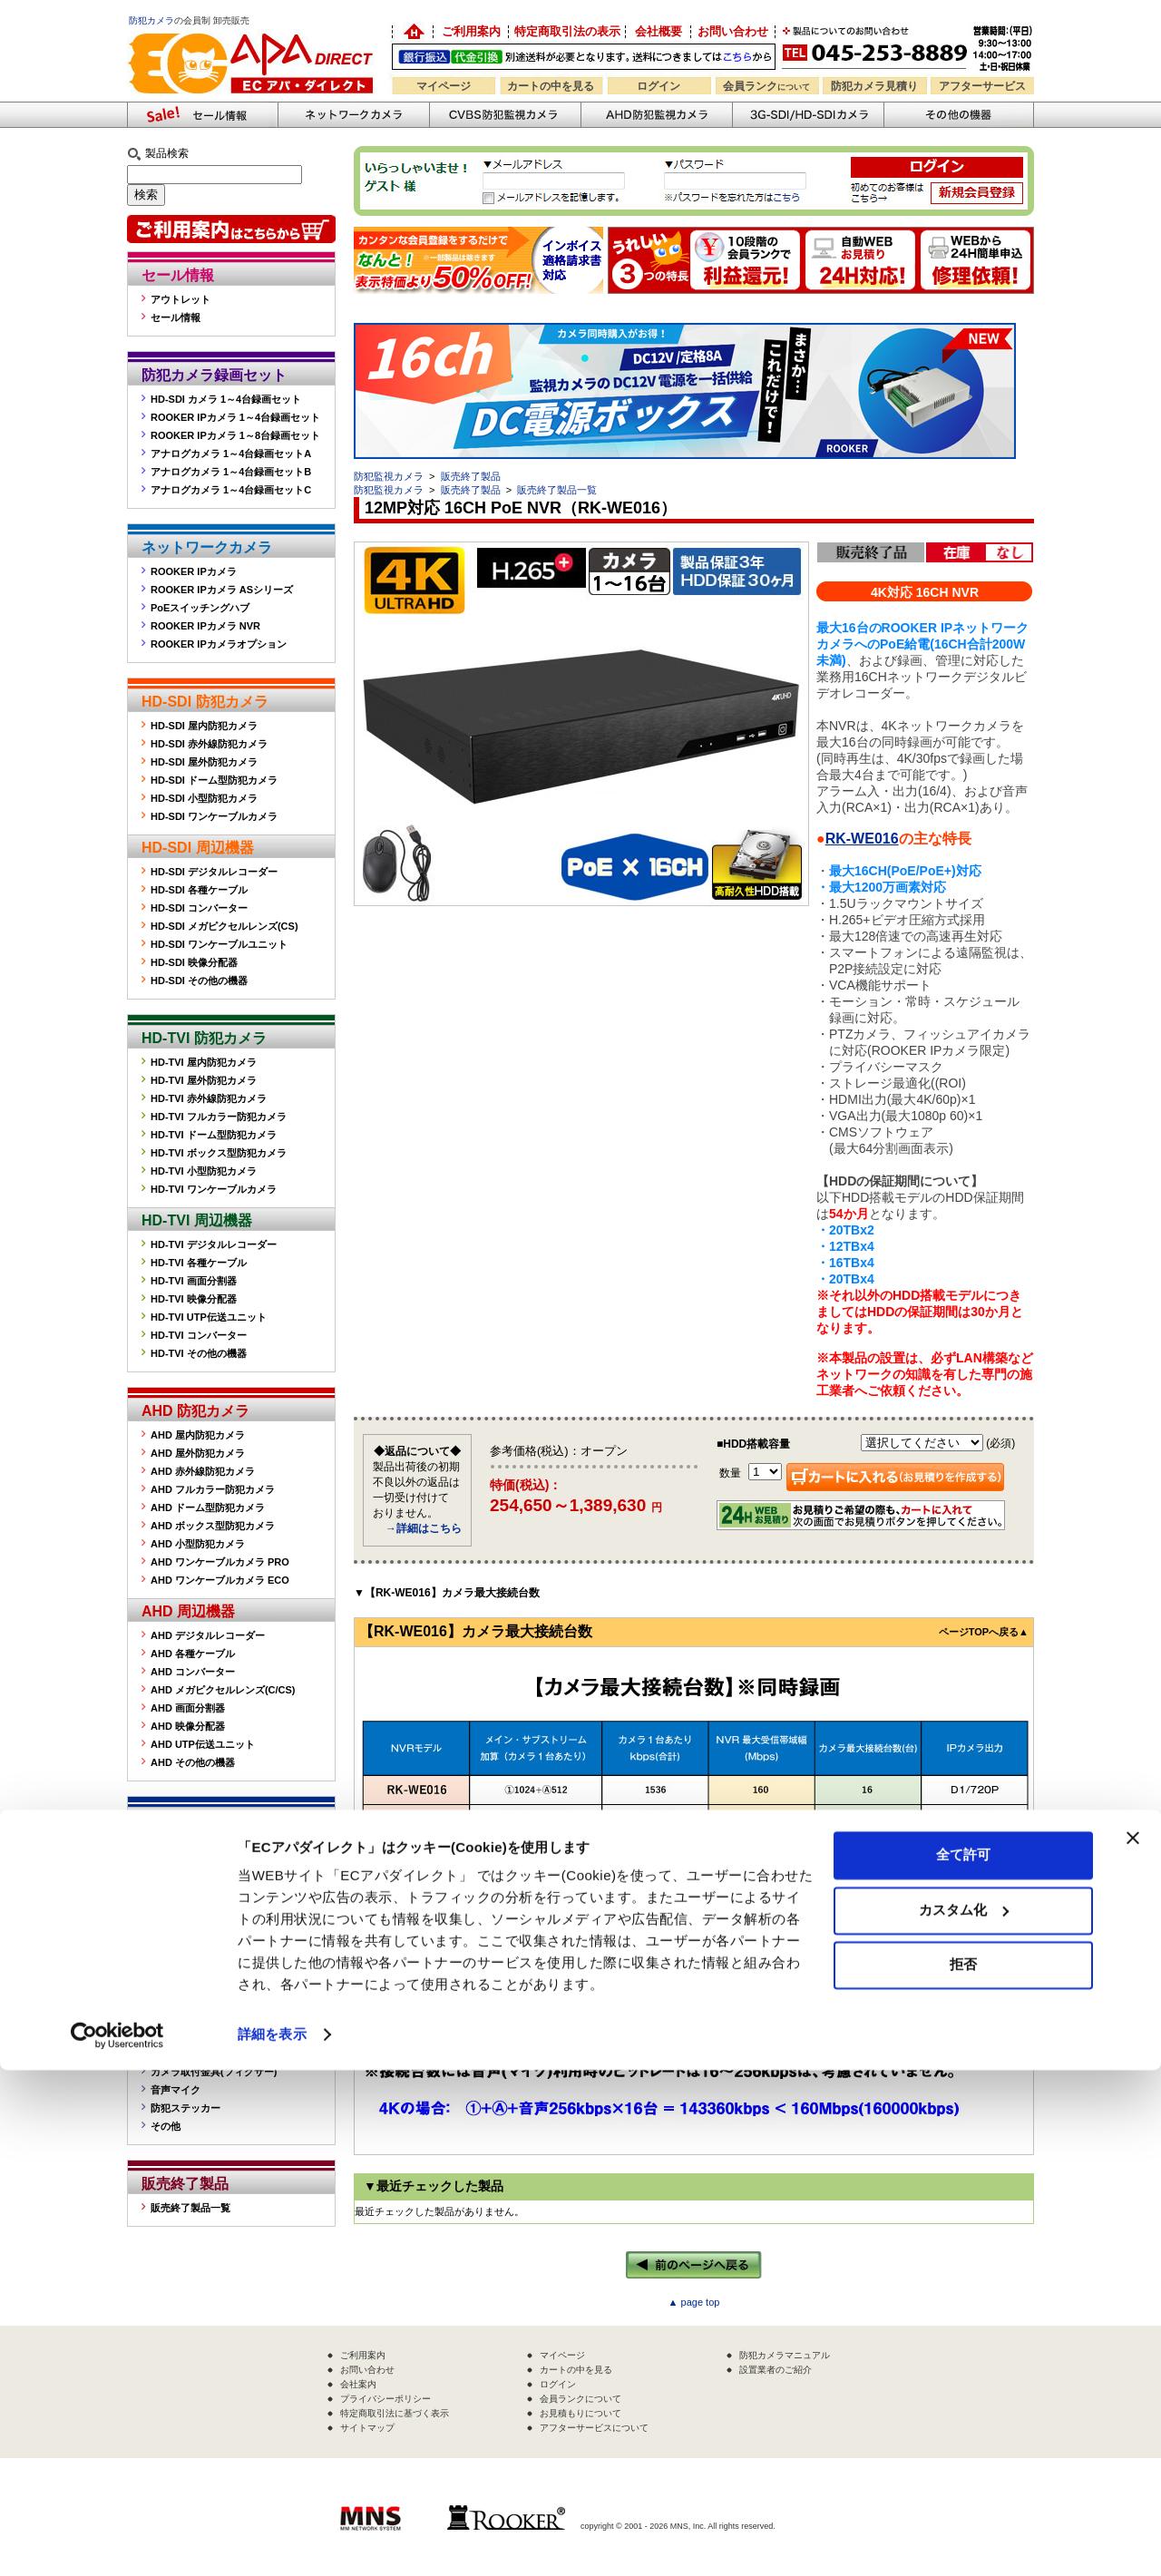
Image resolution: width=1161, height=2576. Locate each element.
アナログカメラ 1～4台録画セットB (231, 471)
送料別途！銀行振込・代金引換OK (584, 57)
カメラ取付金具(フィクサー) (214, 2071)
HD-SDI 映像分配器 (194, 962)
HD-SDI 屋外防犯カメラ (204, 761)
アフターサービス (982, 86)
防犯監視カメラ (389, 476)
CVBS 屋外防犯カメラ (201, 1844)
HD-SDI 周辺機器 (197, 847)
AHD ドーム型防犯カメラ (208, 1507)
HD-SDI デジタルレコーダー (214, 871)
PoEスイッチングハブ (200, 607)
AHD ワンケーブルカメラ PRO (220, 1561)
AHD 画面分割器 (188, 1708)
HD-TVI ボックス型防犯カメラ (219, 1152)
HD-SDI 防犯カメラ (204, 701)
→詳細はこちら (423, 1528)
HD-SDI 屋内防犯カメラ (204, 725)
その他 (165, 2126)
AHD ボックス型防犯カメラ (213, 1525)
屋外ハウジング (185, 2035)
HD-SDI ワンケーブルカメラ (214, 816)
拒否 (963, 2470)
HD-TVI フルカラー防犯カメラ (219, 1116)
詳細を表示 (272, 2540)
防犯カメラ (151, 20)
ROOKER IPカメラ (194, 571)
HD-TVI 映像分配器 (194, 1298)
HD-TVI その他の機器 (199, 1353)
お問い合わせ (733, 31)
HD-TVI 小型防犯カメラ (204, 1171)
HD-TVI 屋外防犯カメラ (204, 1080)
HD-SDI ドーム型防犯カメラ (214, 780)
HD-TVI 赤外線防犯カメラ (209, 1098)
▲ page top (694, 2302)
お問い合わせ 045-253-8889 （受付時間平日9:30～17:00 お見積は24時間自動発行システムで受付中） (909, 47)
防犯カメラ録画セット (214, 375)
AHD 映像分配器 (188, 1726)
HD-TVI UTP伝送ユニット (209, 1317)
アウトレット (180, 299)
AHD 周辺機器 (188, 1611)
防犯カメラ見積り (874, 86)
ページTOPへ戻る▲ (984, 1631)
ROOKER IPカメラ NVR (205, 625)
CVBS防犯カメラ (504, 115)
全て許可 (963, 2360)
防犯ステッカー (185, 2108)
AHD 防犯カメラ (195, 1411)
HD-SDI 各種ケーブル (199, 889)
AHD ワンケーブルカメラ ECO (220, 1580)
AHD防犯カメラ (656, 115)
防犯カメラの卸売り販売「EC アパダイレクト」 (412, 32)
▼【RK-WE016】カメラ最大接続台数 (447, 1592)
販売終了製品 (185, 2183)
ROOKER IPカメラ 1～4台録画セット (235, 417)
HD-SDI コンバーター (199, 908)
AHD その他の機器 (193, 1762)
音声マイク (175, 2089)
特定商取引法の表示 (567, 31)
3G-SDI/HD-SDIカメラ (807, 115)
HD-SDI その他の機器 (199, 980)
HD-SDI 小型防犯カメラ (204, 798)
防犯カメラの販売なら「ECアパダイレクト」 (254, 29)
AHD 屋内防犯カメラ (198, 1434)
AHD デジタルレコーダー (208, 1635)
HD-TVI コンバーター (199, 1335)
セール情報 (177, 275)
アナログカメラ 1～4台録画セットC (231, 489)
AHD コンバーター (193, 1671)
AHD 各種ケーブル (193, 1653)
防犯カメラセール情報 (202, 115)
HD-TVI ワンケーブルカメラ (214, 1189)
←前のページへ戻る (694, 2264)
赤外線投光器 (180, 2053)
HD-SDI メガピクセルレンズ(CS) (224, 926)
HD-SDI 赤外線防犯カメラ (209, 743)
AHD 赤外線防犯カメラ (203, 1471)
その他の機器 (185, 1993)
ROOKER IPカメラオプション (219, 644)
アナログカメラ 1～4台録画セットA (231, 453)
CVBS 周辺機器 (192, 1893)
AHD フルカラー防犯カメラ (213, 1489)
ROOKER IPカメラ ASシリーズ (222, 589)
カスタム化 (964, 2415)
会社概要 (658, 31)
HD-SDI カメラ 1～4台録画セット (226, 399)
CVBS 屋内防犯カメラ (201, 1862)
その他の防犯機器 (958, 115)
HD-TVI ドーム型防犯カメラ (214, 1134)
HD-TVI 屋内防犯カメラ (204, 1062)
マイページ (443, 86)
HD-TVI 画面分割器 (194, 1280)
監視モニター (180, 2017)
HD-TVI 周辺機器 (196, 1220)
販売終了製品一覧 (190, 2207)
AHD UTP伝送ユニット (203, 1744)
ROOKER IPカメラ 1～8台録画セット (235, 435)
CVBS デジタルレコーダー (211, 1917)
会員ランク (766, 86)
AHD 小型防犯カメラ (198, 1543)
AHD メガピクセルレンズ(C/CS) (223, 1689)
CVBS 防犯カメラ (200, 1820)
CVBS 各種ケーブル (196, 1935)
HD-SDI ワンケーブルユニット (219, 944)
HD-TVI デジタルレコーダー (214, 1244)
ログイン (658, 86)
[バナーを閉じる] (1133, 2343)
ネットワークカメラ (353, 115)
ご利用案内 (471, 31)
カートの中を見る (550, 86)
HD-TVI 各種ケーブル (199, 1262)
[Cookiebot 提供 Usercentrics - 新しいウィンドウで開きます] (117, 2540)
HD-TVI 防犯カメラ (204, 1038)
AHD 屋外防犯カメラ (198, 1453)
